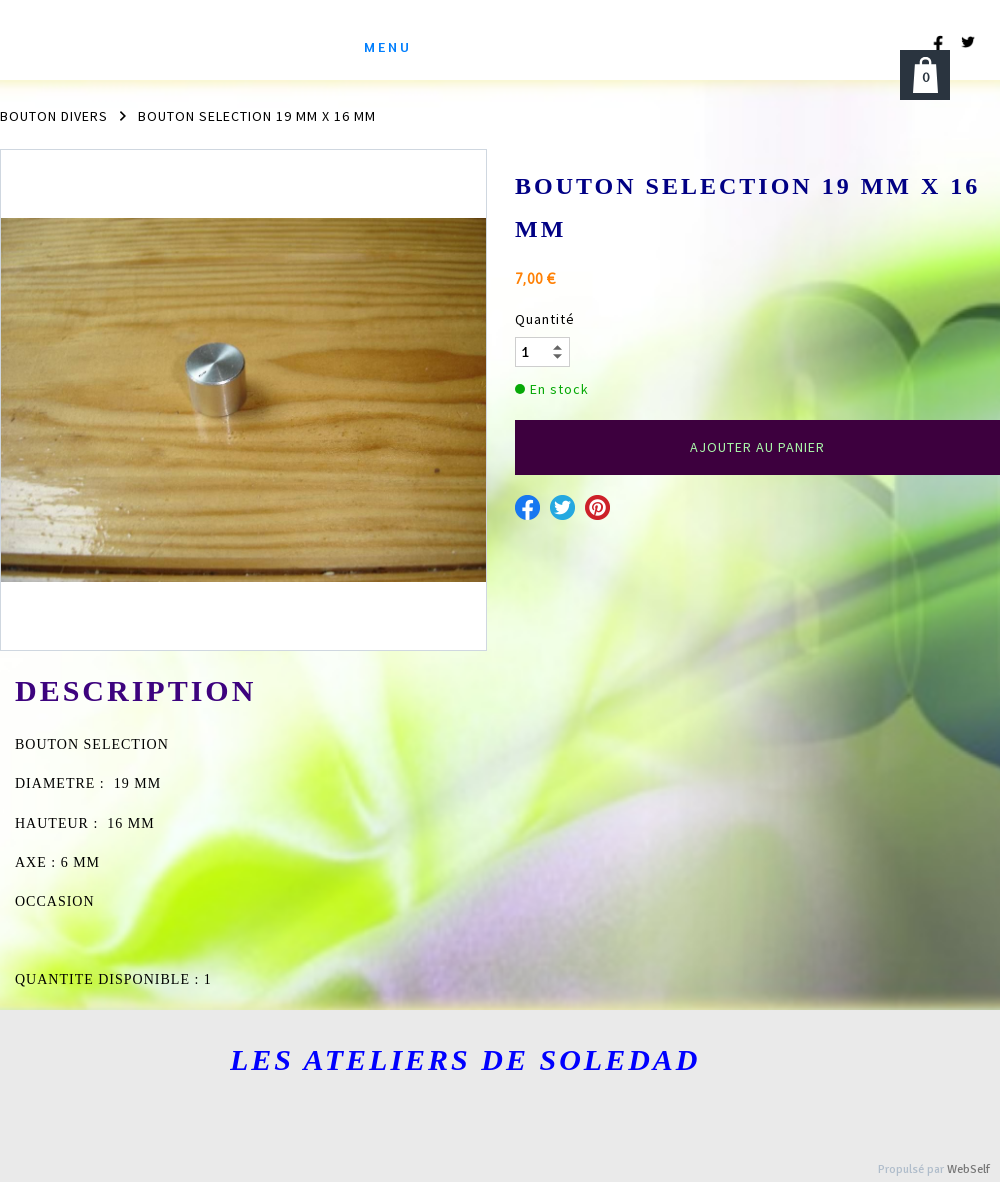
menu (388, 46)
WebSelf (968, 1169)
